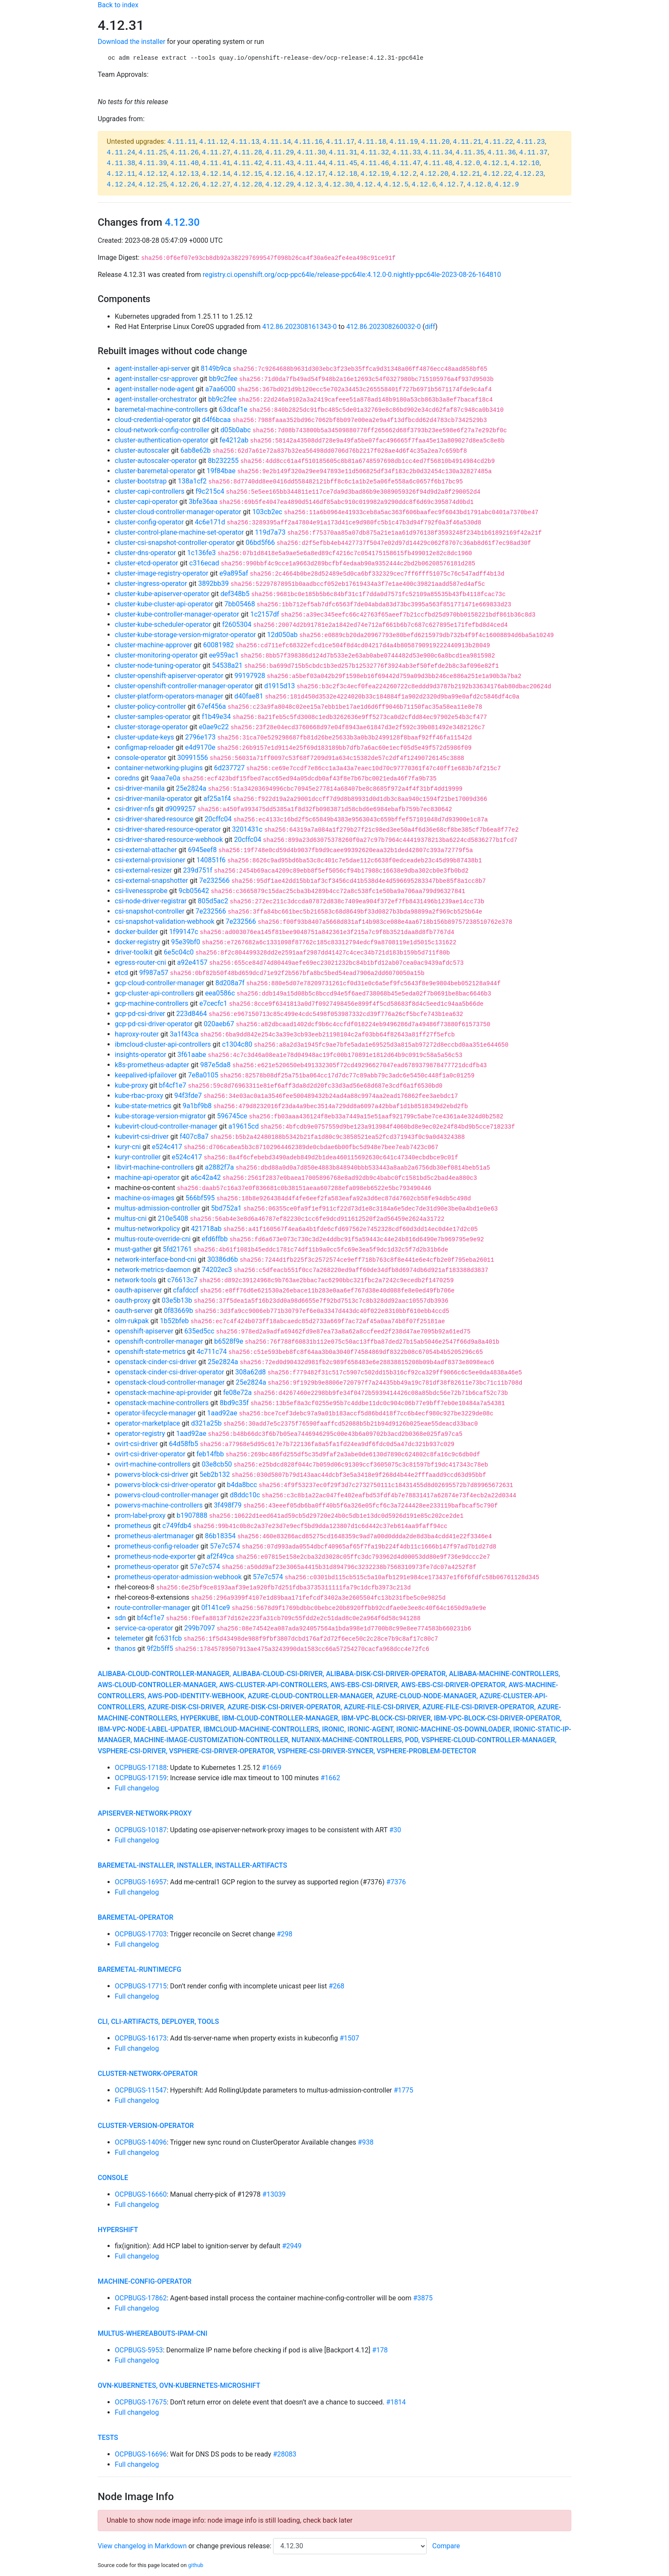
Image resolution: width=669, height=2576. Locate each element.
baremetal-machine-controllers (161, 409)
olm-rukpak (132, 1321)
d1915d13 (279, 686)
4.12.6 (424, 185)
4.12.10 (525, 163)
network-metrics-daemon (153, 1270)
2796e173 (200, 737)
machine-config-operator (145, 2281)
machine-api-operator (147, 1177)
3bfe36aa (203, 502)
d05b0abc (236, 430)
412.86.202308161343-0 (299, 327)
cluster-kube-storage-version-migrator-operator (185, 635)
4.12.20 (434, 174)
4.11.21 (467, 142)
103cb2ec (267, 512)
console (113, 2178)
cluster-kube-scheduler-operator (163, 624)
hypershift (118, 2230)
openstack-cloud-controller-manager (169, 1382)
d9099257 (180, 809)
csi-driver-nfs (134, 809)
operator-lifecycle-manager (155, 1413)
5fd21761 (177, 1249)
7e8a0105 (203, 1075)
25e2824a (191, 788)
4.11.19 (404, 142)
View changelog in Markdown (142, 2546)
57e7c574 (225, 1546)
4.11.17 (340, 142)
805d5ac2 (213, 901)
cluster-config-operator (149, 522)
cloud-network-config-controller (162, 430)
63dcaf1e (233, 409)
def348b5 (235, 594)
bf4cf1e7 (172, 1085)
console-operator (140, 758)
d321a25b (206, 1423)
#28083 (285, 2454)
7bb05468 (239, 604)
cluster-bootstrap (141, 481)
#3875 (423, 2298)
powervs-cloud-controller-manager (167, 1495)
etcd (121, 973)
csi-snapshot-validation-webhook (165, 921)
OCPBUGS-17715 (141, 1986)
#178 (380, 2350)
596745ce (232, 1116)
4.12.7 (451, 185)
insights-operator (140, 1055)
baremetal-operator (135, 1917)
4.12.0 (468, 163)
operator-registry (140, 1433)
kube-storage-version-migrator (160, 1116)
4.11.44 (311, 163)
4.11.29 (279, 153)
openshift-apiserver (144, 1331)
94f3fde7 (188, 1096)
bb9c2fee (223, 379)
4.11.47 (406, 163)
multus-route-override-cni (153, 1239)
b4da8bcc (242, 1485)
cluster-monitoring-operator (156, 655)
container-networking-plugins (159, 768)
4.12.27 (216, 185)
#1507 (349, 2038)
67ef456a (211, 706)
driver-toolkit (134, 952)
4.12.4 (368, 185)
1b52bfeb (174, 1321)
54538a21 (227, 665)
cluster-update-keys (144, 737)
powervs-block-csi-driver (151, 1474)
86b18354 (220, 1536)
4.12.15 (247, 174)
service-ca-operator (144, 1628)
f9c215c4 (209, 491)
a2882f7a (219, 1167)
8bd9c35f (234, 1403)
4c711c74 (212, 1352)
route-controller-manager (152, 1608)
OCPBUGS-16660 (141, 2194)
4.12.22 (497, 174)
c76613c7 (182, 1280)
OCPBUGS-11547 (141, 2090)
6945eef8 (202, 850)
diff (430, 327)
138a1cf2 (192, 481)
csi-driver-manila (140, 788)
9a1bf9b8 (197, 1106)
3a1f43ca (184, 1034)
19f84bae (221, 471)
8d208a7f (229, 983)
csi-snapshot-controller (149, 911)
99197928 (249, 676)
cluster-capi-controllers (149, 491)
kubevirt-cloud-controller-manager (166, 1126)
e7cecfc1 (213, 1003)
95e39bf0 (185, 942)
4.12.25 (152, 185)
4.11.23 (530, 142)
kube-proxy (131, 1085)
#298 (284, 1934)
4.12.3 (309, 185)
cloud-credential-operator (153, 420)
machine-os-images (145, 1198)
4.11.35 (470, 153)
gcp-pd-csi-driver (140, 1014)
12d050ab (282, 635)
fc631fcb (168, 1638)
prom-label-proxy (140, 1515)
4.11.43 (279, 163)
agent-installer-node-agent (154, 389)
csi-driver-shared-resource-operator (168, 829)
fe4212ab (234, 440)
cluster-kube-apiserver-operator (162, 594)
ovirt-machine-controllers (153, 1464)
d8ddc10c (245, 1495)
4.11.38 (121, 163)
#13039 (274, 2194)
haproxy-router (137, 1034)
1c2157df (264, 614)
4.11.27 (216, 153)
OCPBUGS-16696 (141, 2454)
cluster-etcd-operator (146, 563)
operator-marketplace (147, 1423)
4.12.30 (339, 185)
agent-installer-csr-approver (156, 379)
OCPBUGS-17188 (141, 1768)
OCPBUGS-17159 (141, 1778)
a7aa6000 (220, 389)
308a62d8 (250, 1372)
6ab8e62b (195, 450)
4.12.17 (311, 174)
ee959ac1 (224, 655)
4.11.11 (181, 142)
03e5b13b (177, 1300)
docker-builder (136, 932)
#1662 (330, 1778)
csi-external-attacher (146, 850)
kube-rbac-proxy (139, 1096)
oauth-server (134, 1311)
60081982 (218, 645)
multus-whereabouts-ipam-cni (152, 2333)
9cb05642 (194, 891)
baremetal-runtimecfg (139, 1969)
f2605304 (237, 624)
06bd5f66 (260, 542)
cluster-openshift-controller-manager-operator (184, 686)
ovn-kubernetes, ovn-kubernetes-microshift (179, 2385)
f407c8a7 (194, 1136)
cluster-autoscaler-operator (156, 461)
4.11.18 (372, 142)
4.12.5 (396, 185)
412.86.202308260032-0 (383, 327)
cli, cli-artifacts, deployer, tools (158, 2021)
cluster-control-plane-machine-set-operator (179, 532)
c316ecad (204, 563)
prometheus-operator (147, 1567)
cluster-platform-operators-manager (169, 696)
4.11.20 (435, 142)
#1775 (403, 2090)
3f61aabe (191, 1055)
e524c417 (167, 1147)
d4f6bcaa (216, 420)
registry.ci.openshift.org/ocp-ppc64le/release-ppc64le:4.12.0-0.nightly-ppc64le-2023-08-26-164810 (352, 275)
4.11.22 (499, 142)
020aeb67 (219, 1024)
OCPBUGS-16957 (141, 1882)
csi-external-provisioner (150, 860)
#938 (366, 2142)
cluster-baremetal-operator (155, 471)
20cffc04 (218, 819)
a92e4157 (192, 962)
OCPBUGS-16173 (141, 2038)
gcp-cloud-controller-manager (159, 983)
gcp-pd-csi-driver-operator (153, 1024)
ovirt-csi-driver (136, 1444)
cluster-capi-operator (146, 502)
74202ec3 (217, 1270)
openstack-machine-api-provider (163, 1392)
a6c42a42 (206, 1177)
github (196, 2565)
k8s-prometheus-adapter (152, 1065)
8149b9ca (216, 368)
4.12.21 (465, 174)
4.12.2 (404, 174)
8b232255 (223, 461)
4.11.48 (438, 163)
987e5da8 (215, 1065)
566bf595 (200, 1198)
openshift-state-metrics (150, 1352)
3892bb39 (213, 583)
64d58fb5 (183, 1444)
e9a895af (233, 573)
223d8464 (191, 1014)
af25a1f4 (217, 799)
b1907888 (192, 1515)
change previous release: (234, 2546)
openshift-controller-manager (159, 1341)
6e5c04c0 (179, 952)
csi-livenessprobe (141, 891)
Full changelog (137, 1788)
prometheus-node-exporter (155, 1556)
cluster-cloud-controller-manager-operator (178, 512)
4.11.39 (152, 163)
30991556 (192, 758)
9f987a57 (153, 973)
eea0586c (220, 993)
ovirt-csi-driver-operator (150, 1454)
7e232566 (214, 880)
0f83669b (178, 1311)
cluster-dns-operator (145, 553)
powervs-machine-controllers (159, 1505)
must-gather (133, 1249)
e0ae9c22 (214, 727)
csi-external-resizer (143, 870)
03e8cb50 (217, 1464)
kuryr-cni (128, 1147)
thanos (125, 1649)
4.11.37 (533, 153)
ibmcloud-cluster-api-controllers (163, 1044)
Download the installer (131, 42)
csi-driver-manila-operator (153, 799)
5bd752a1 (226, 1208)
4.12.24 (121, 185)
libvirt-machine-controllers (154, 1167)
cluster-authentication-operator (162, 440)
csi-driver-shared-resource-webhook (169, 839)
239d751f (197, 870)
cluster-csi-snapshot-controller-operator (175, 542)
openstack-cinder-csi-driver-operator (169, 1372)
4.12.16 (279, 174)
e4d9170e (200, 747)
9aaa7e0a (165, 778)
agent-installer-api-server (152, 368)
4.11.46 (375, 163)
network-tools (135, 1280)
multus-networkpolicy (147, 1229)
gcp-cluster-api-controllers (154, 993)
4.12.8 (479, 185)
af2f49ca (220, 1556)
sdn (120, 1618)
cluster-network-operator (148, 2074)
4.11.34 (438, 153)
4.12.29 (279, 185)
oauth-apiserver (138, 1290)
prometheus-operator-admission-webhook (178, 1577)
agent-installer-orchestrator (156, 399)
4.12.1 (495, 163)
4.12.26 (184, 185)
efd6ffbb (215, 1239)
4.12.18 (343, 174)
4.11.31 (343, 153)
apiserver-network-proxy (145, 1813)
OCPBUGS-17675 (141, 2402)
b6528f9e (228, 1341)
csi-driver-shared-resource (154, 819)
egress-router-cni (140, 962)
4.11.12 (213, 142)
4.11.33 (406, 153)
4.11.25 (152, 153)
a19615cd (243, 1126)
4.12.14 (216, 174)
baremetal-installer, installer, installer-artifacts (192, 1865)
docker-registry (137, 942)
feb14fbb (210, 1454)
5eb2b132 (214, 1474)
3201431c (247, 829)
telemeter (129, 1638)
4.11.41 (216, 163)
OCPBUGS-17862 (141, 2298)
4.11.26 (184, 153)
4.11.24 (121, 153)
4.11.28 (247, 153)
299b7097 (199, 1628)
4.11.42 (247, 163)
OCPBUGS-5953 (139, 2350)
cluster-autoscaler (142, 450)
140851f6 (211, 860)
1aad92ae (222, 1413)
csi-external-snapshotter (151, 880)
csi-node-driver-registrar (151, 901)
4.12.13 (184, 174)
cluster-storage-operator (151, 727)
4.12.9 (506, 185)
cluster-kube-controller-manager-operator (177, 614)
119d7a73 (270, 532)
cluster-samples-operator (153, 717)
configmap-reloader (144, 747)
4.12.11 (121, 174)
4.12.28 (247, 185)
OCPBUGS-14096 (141, 2142)
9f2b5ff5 (160, 1649)
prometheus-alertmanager (154, 1536)
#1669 (272, 1768)
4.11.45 (343, 163)
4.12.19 (375, 174)
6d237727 (229, 768)
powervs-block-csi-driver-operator (165, 1485)
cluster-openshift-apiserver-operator (169, 676)
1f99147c (183, 932)
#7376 (396, 1882)
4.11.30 (311, 153)
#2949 (292, 2246)
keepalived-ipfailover (146, 1075)
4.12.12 (152, 174)
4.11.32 (375, 153)
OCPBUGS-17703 (141, 1934)
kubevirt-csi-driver (142, 1136)
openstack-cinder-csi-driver (156, 1362)
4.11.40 (184, 163)
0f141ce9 (215, 1608)
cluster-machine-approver (153, 645)
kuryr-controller (138, 1157)
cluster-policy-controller (150, 706)
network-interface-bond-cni (155, 1259)
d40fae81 (248, 696)
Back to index (118, 5)
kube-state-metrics (143, 1106)
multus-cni (131, 1218)
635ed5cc (199, 1331)
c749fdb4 (177, 1526)
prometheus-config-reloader (157, 1546)
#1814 (396, 2402)
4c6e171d (210, 522)
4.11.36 (501, 153)
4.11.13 (245, 142)
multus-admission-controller (157, 1208)
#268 (336, 1986)
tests (108, 2437)
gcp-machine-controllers (151, 1003)
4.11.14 (276, 142)
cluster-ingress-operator (151, 583)
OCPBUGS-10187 (141, 1830)
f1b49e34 (216, 717)
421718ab (206, 1229)
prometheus (133, 1526)
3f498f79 (227, 1505)
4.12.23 (529, 174)
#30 (395, 1830)
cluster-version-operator (146, 2126)
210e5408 (173, 1218)
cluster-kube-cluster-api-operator (164, 604)
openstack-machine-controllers (162, 1403)
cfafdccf (185, 1290)
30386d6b (222, 1259)
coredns (127, 778)
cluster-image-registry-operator (161, 573)
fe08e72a (237, 1392)
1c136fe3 (201, 553)
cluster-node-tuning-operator (158, 665)
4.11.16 (308, 142)
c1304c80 (237, 1044)
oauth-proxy (133, 1300)
